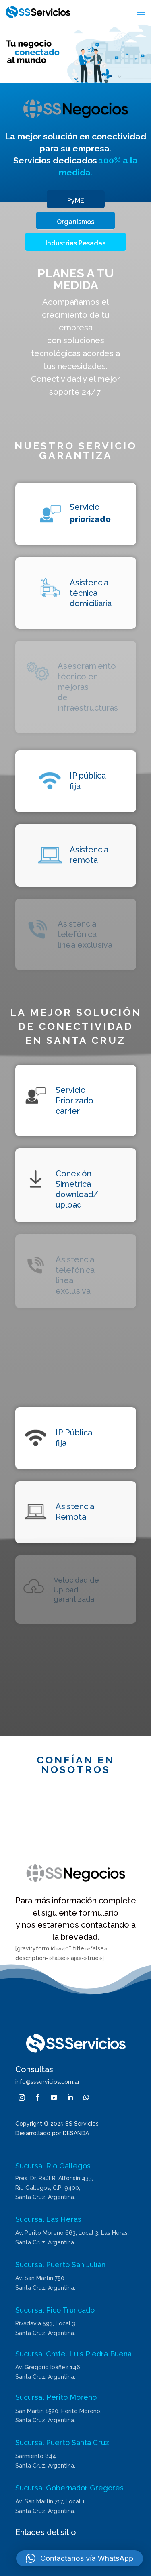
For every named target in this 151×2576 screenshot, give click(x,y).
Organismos (75, 222)
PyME (75, 200)
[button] (79, 2558)
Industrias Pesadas (75, 243)
